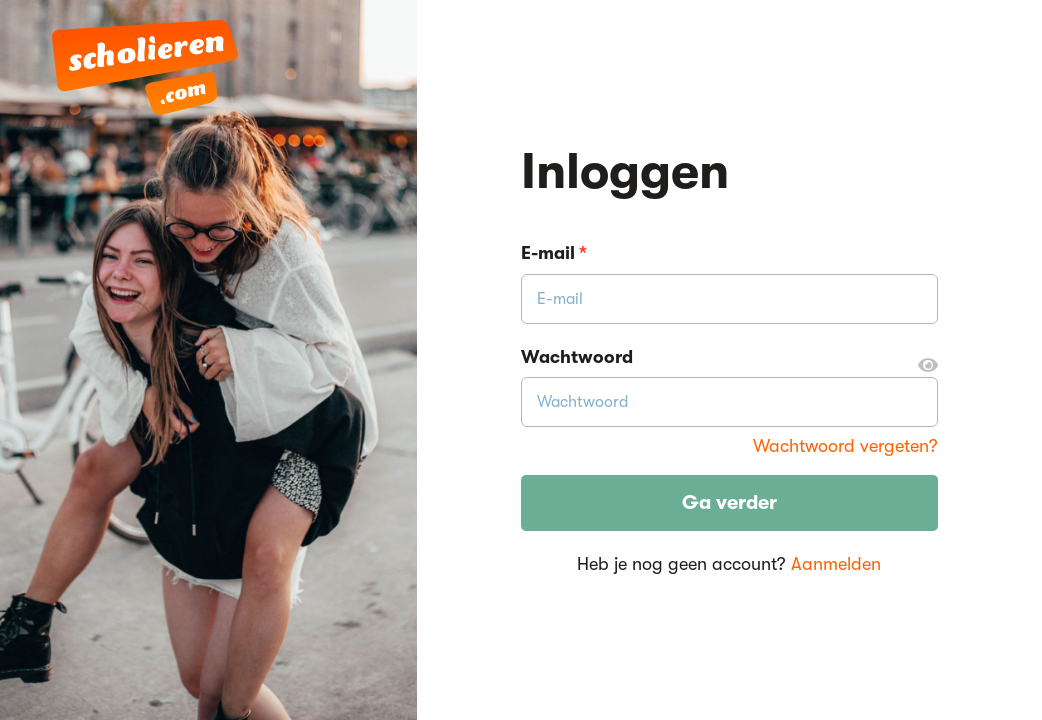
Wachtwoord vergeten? (845, 446)
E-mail (554, 253)
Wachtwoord (729, 358)
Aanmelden (836, 564)
